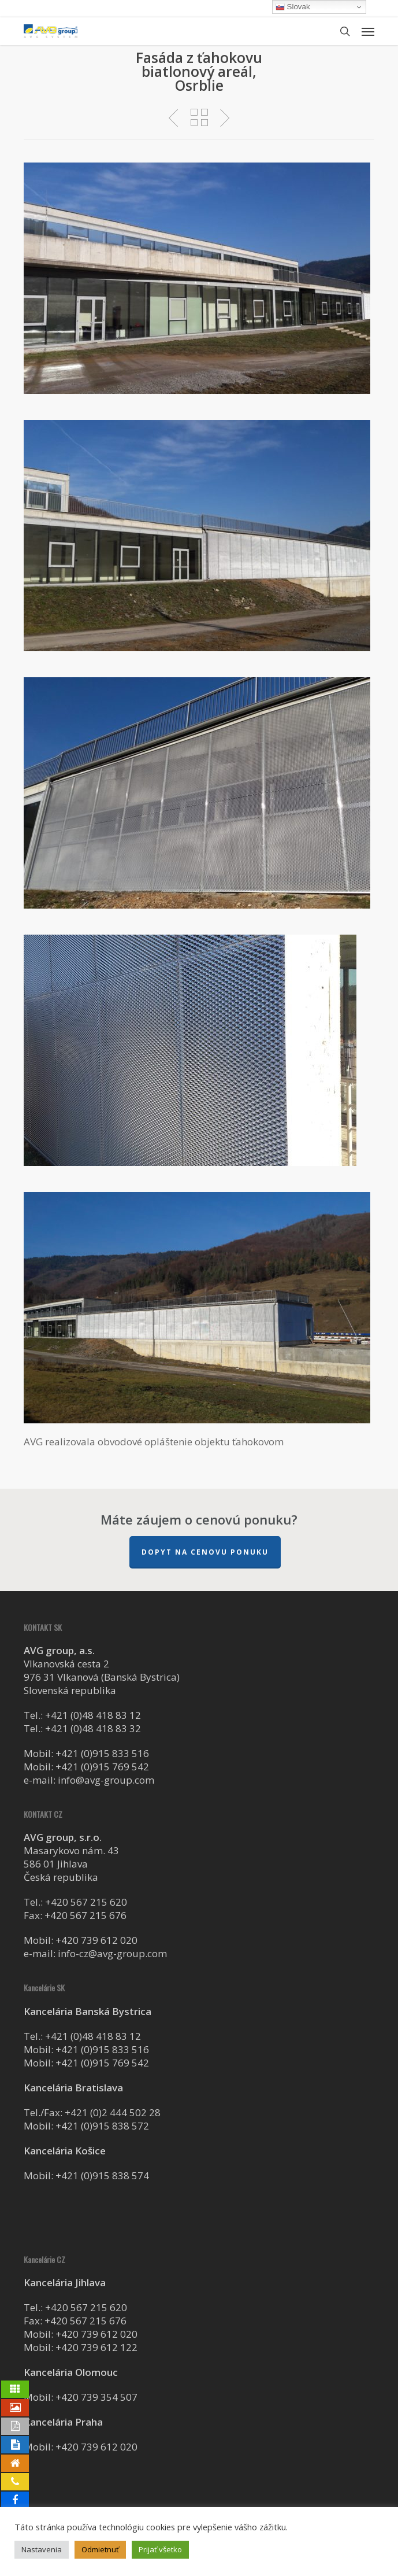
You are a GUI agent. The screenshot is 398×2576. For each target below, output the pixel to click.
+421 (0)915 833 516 (102, 1753)
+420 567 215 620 (86, 1902)
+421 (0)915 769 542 (102, 1766)
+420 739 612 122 (96, 2347)
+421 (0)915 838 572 (102, 2125)
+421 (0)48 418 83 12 (93, 1715)
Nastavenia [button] (41, 2549)
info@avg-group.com (106, 1780)
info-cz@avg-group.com (112, 1953)
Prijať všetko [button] (160, 2549)
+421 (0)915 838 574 (102, 2175)
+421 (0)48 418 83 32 (93, 1728)
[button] (368, 31)
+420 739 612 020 (96, 1940)
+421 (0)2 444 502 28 (113, 2112)
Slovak (293, 7)
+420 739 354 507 (96, 2397)
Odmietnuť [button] (100, 2549)
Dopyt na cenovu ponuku (205, 1552)
